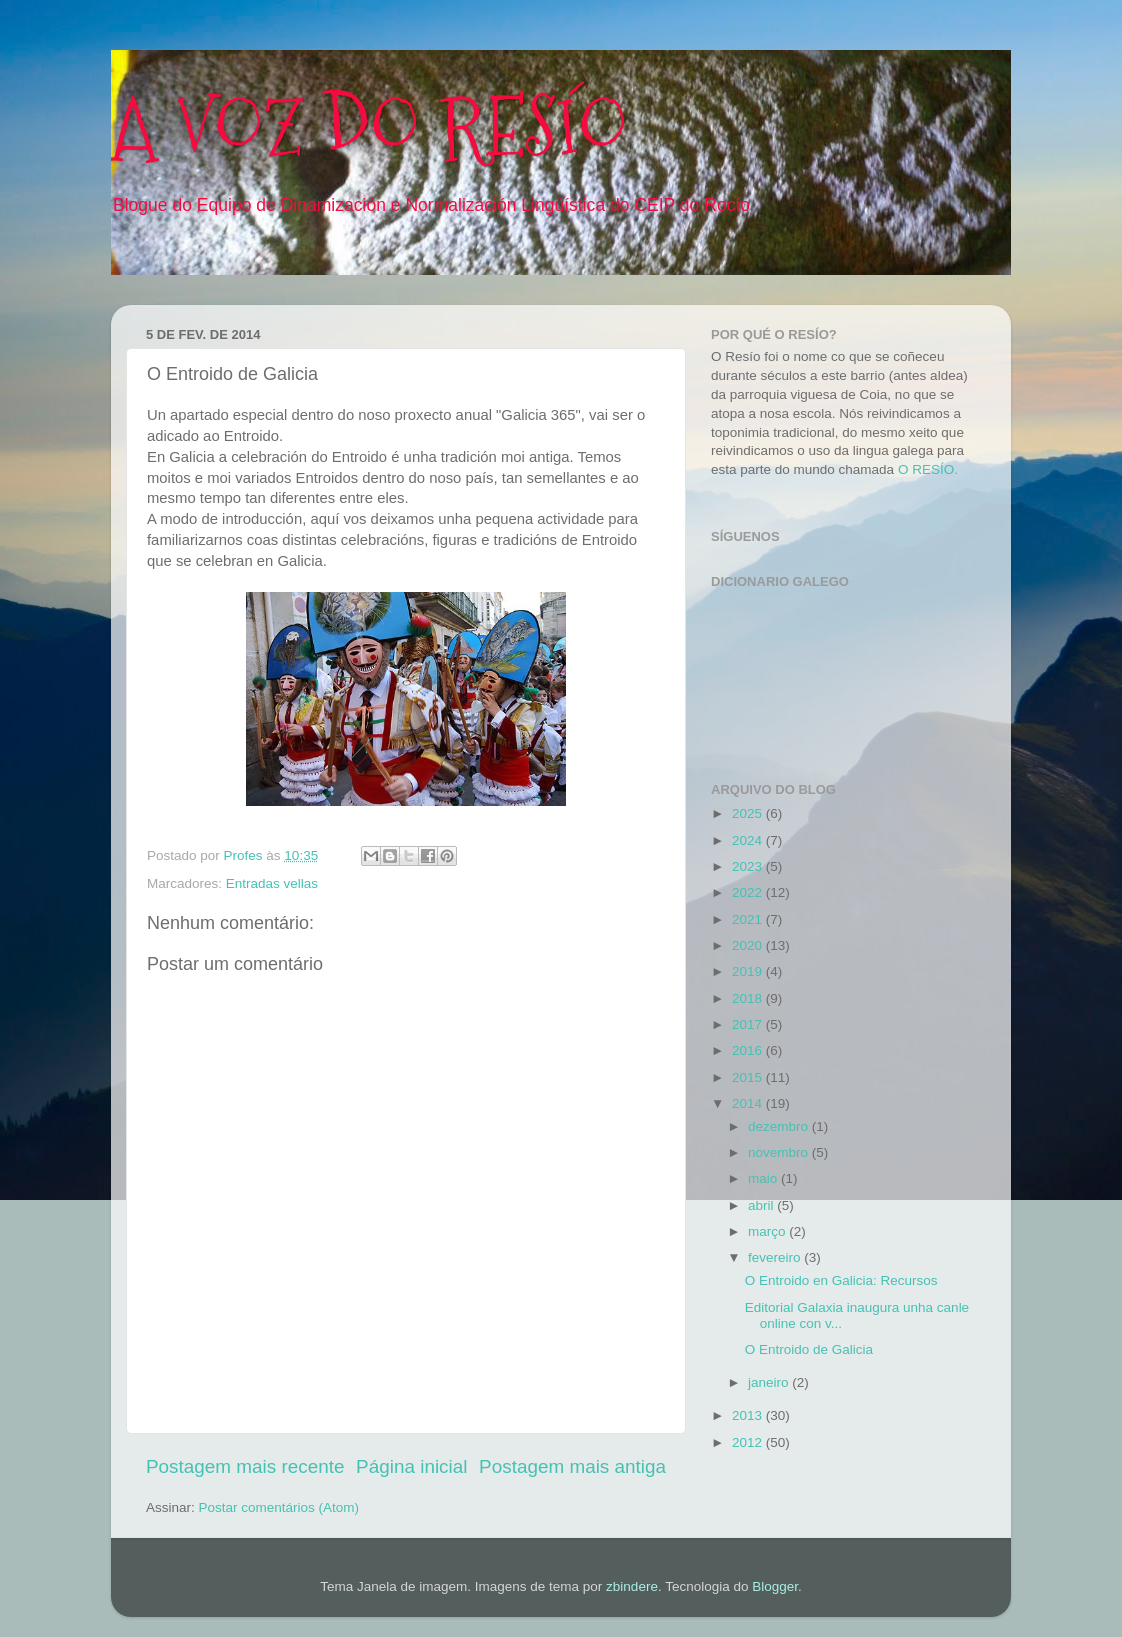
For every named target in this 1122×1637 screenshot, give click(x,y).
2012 (749, 1442)
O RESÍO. (928, 469)
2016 (749, 1050)
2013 (749, 1415)
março (768, 1231)
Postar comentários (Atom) (279, 1507)
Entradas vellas (272, 883)
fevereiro (776, 1257)
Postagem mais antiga (572, 1466)
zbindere (632, 1586)
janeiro (770, 1382)
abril (762, 1205)
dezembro (780, 1126)
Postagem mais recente (245, 1466)
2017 (749, 1024)
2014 (749, 1103)
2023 (749, 866)
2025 (749, 813)
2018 (749, 998)
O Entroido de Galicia (809, 1349)
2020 (749, 945)
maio (764, 1178)
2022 (749, 892)
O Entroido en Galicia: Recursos (841, 1280)
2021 (749, 919)
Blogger (775, 1586)
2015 (749, 1077)
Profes (245, 855)
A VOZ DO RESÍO (369, 127)
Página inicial (411, 1466)
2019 (749, 971)
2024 (749, 840)
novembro (780, 1152)
